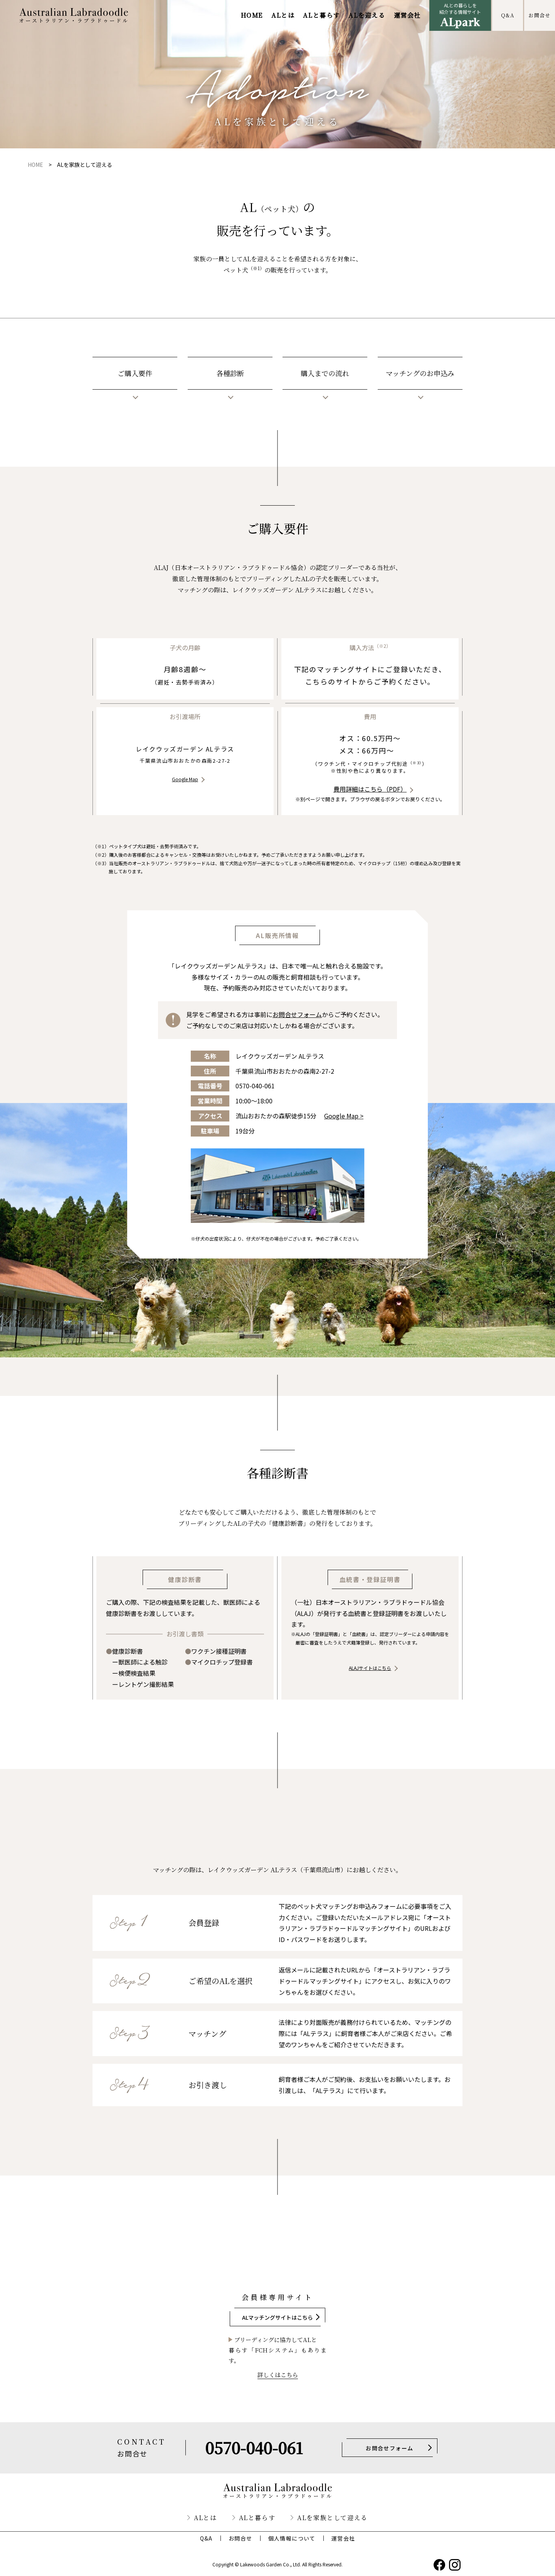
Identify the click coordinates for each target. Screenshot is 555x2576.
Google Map (185, 779)
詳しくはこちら (277, 2375)
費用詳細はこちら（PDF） (370, 789)
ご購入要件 (135, 373)
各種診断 (230, 373)
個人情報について (292, 2538)
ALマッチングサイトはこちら (277, 2317)
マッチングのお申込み (420, 373)
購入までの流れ (325, 373)
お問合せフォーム (297, 1014)
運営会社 (407, 15)
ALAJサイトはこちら (370, 1668)
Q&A (507, 15)
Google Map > (343, 1115)
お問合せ (539, 15)
